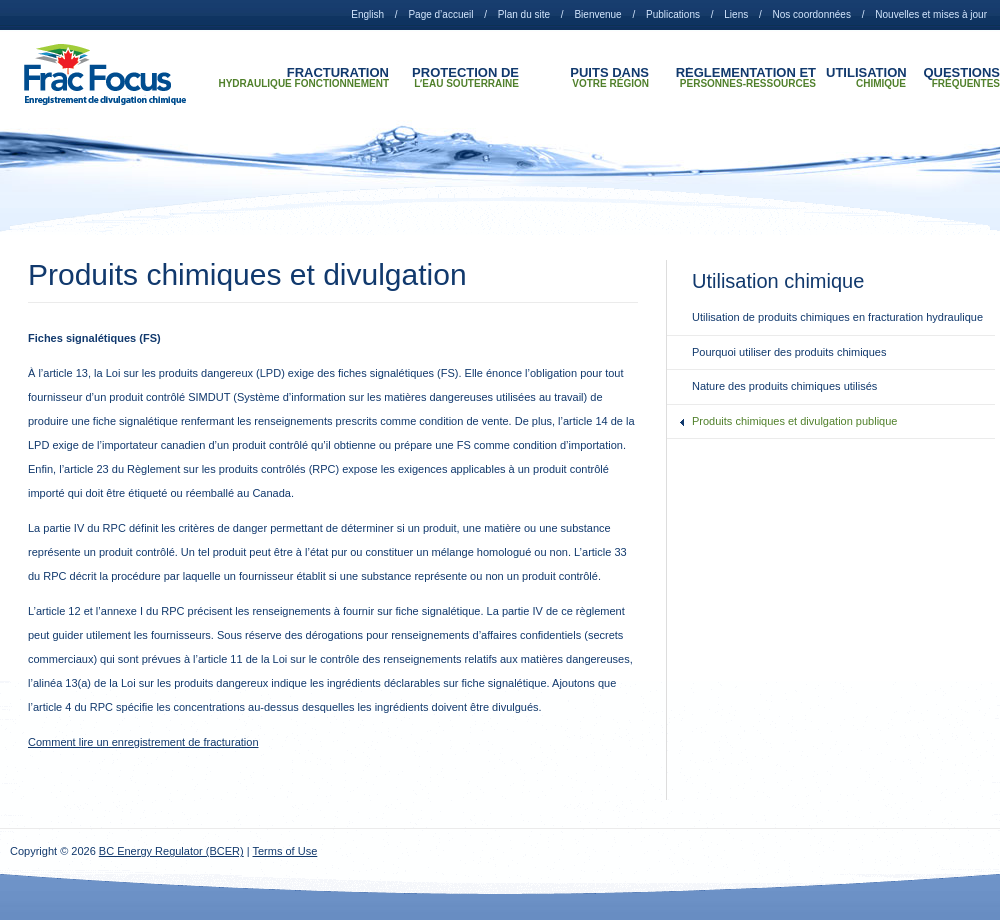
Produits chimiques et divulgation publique (794, 421)
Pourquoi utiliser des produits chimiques (789, 352)
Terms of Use (285, 851)
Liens (736, 14)
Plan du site (524, 14)
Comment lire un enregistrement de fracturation (143, 742)
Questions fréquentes (961, 78)
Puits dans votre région (609, 78)
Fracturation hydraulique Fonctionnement (303, 78)
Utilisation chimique (866, 78)
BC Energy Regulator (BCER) (171, 851)
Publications (673, 14)
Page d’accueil (440, 14)
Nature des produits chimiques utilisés (784, 386)
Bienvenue (597, 14)
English (367, 14)
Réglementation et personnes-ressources (746, 78)
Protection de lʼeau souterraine (465, 78)
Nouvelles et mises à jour (931, 14)
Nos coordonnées (812, 14)
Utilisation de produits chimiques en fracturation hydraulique (837, 317)
